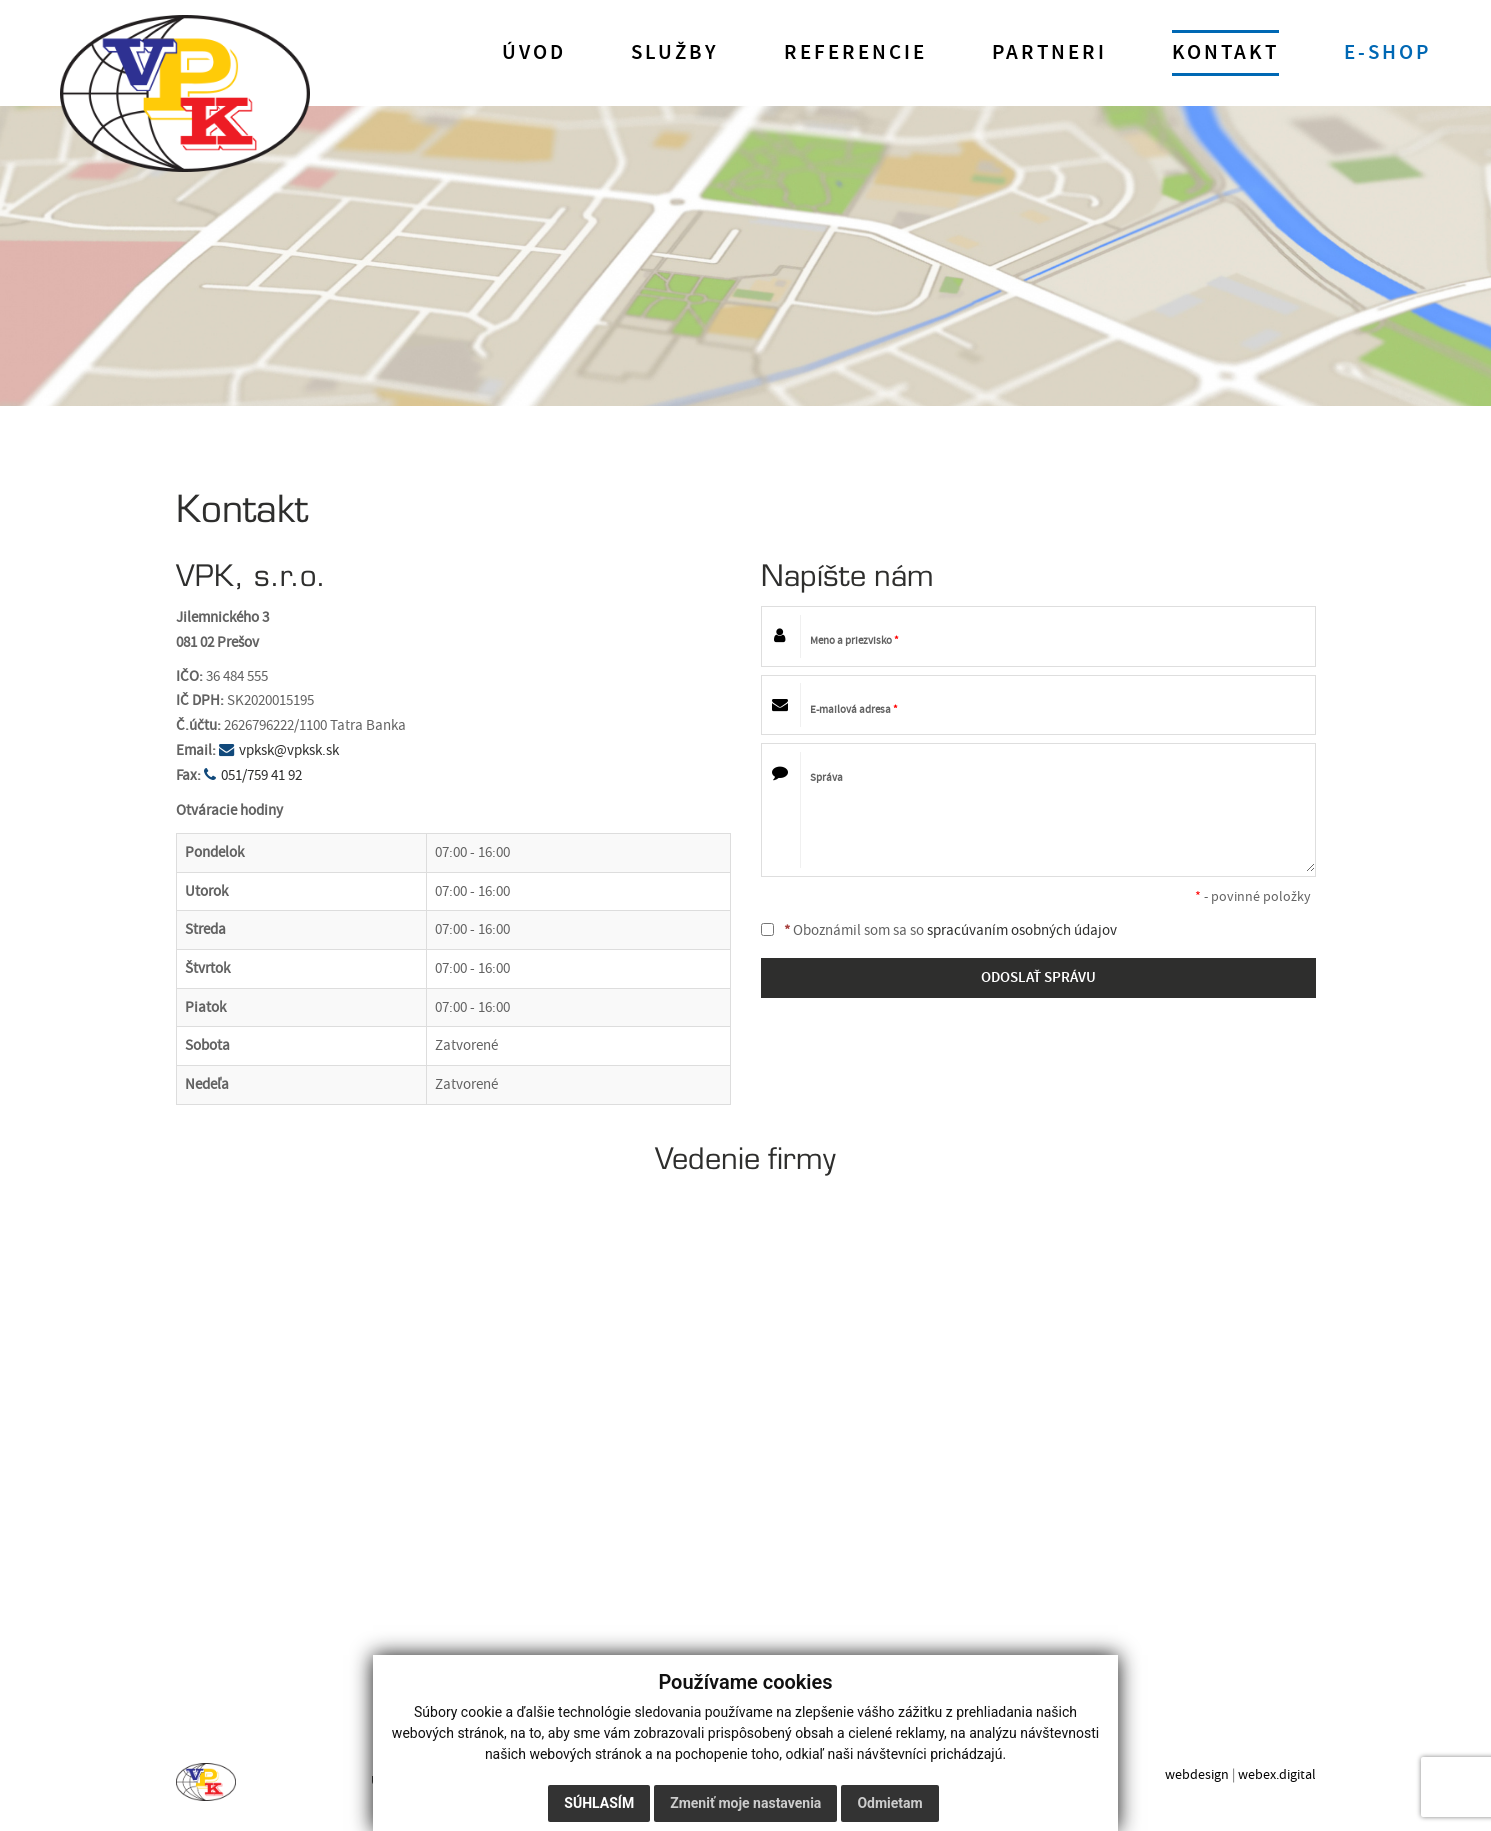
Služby (675, 53)
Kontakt (1225, 53)
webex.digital (1277, 1774)
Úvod (534, 53)
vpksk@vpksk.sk (289, 750)
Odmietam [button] (889, 1803)
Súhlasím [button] (599, 1803)
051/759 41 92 (261, 775)
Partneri (1049, 53)
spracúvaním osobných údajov (1022, 930)
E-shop (1387, 53)
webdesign (1197, 1774)
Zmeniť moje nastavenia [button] (745, 1803)
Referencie (855, 53)
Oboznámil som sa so (939, 930)
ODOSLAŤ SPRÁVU (1038, 977)
